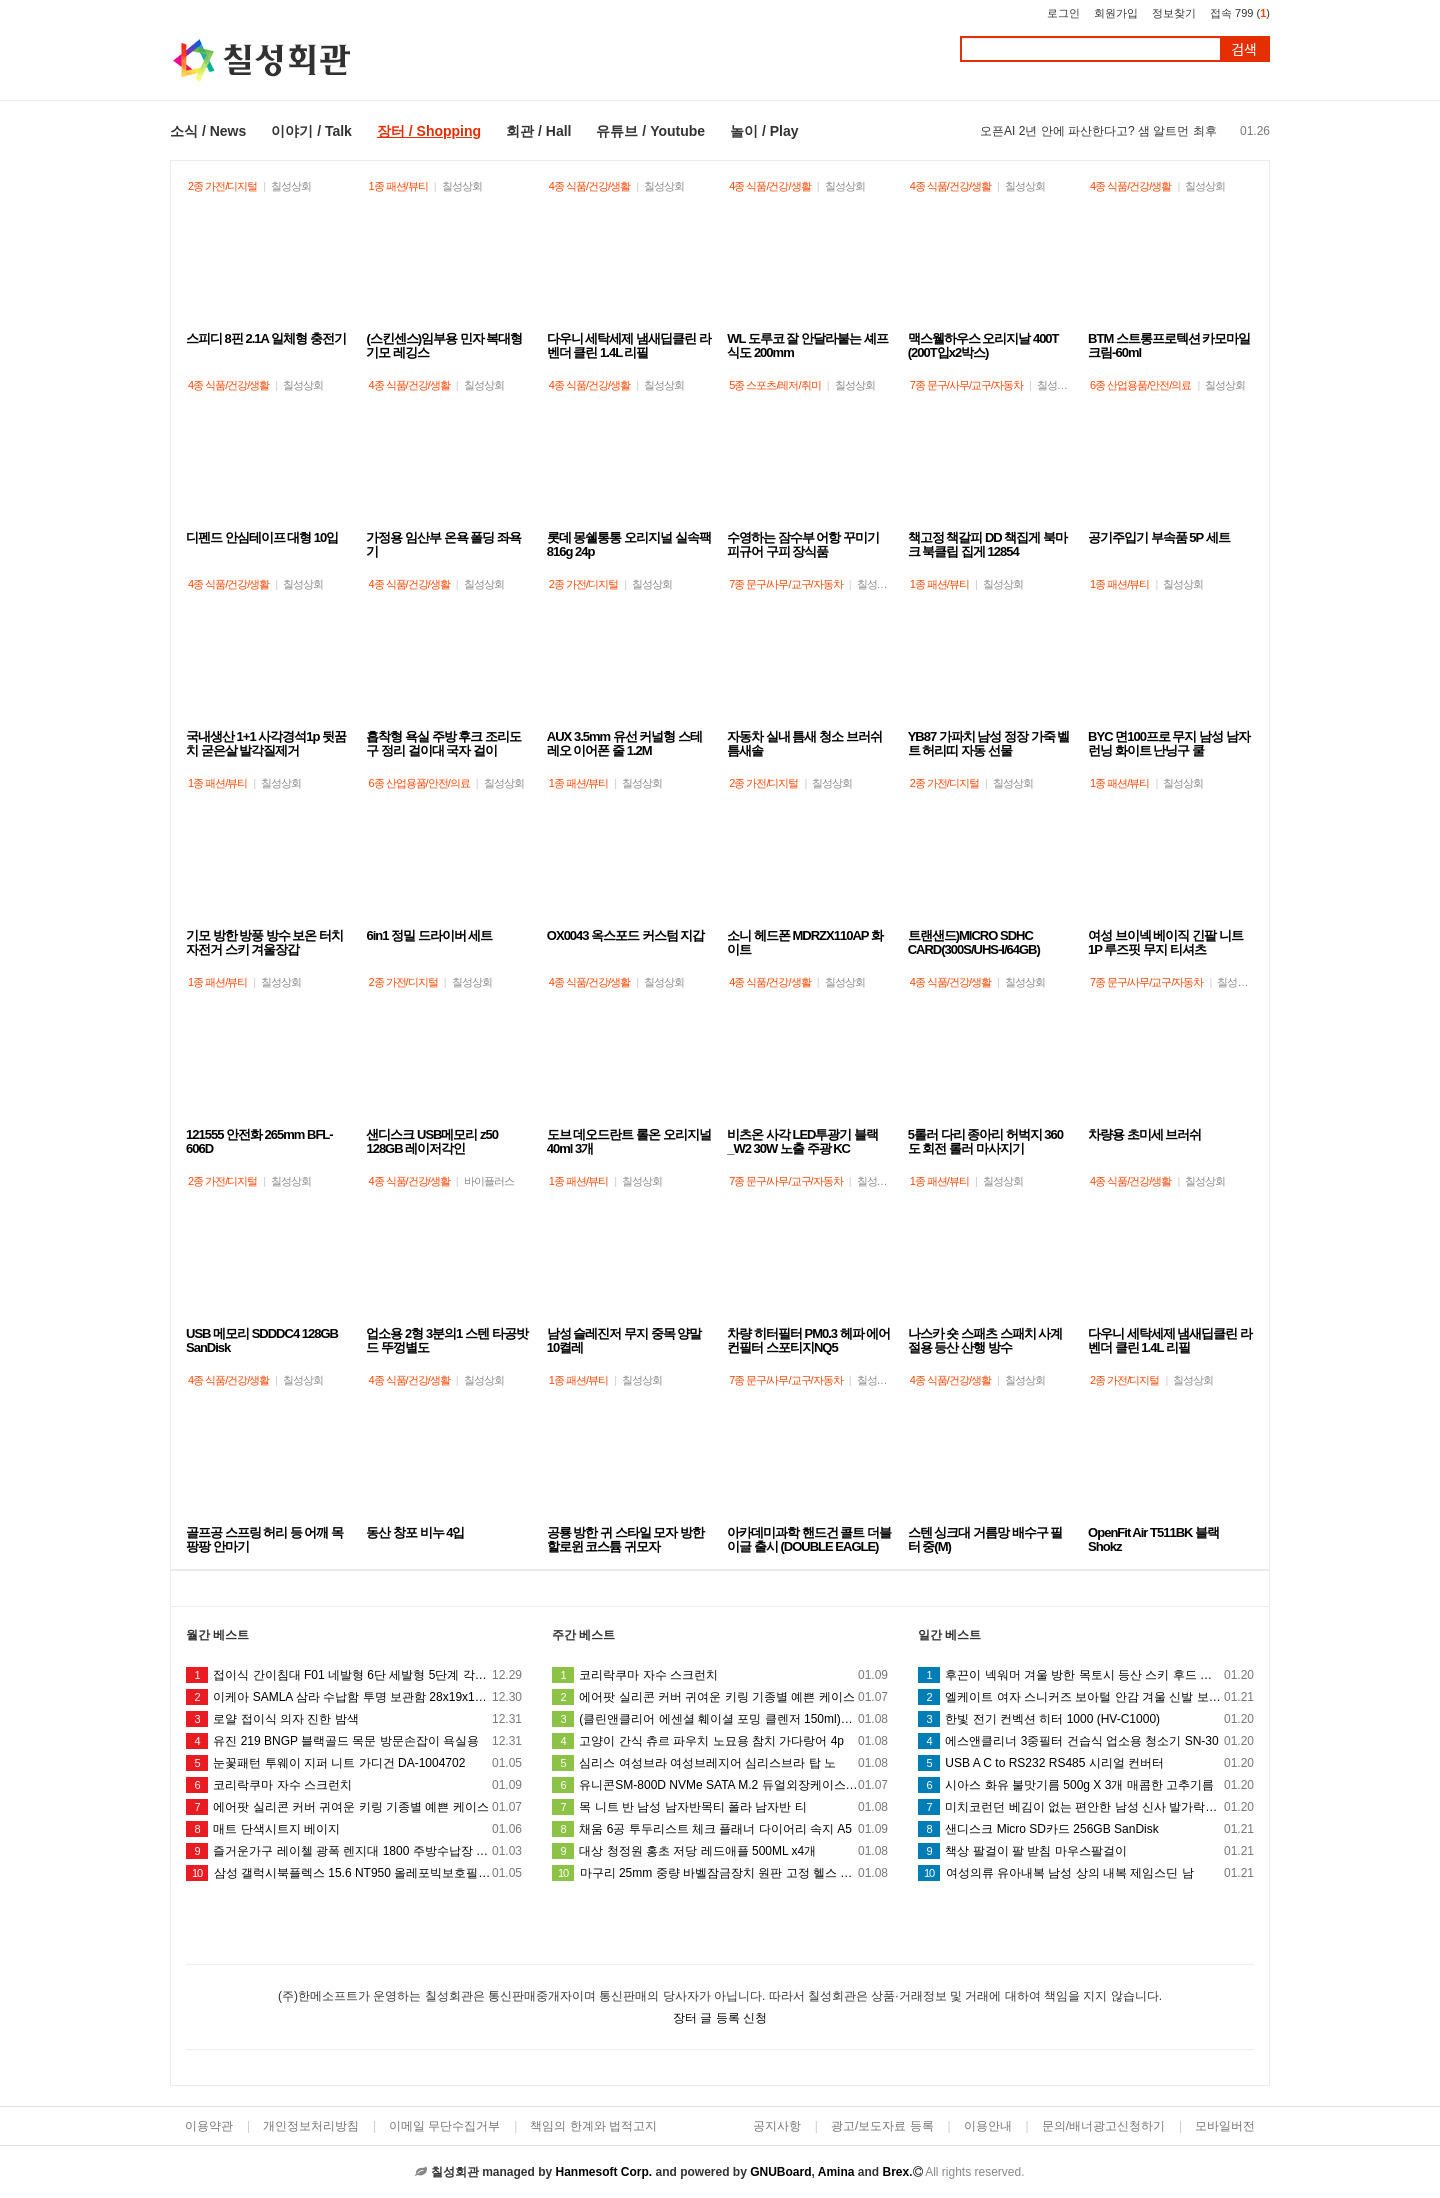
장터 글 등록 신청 (720, 2018)
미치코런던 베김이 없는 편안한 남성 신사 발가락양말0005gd (1086, 1807)
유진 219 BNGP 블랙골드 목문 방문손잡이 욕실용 (354, 1741)
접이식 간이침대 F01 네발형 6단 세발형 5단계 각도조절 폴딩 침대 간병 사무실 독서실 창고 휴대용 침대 (354, 1675)
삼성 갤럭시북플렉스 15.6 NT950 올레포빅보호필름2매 (354, 1873)
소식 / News (208, 131)
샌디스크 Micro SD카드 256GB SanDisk (1086, 1829)
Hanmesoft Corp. (603, 2172)
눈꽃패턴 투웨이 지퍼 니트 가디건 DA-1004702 (354, 1763)
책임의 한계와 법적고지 (593, 2126)
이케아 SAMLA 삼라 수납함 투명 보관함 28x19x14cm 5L (354, 1697)
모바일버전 (1225, 2126)
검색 (1244, 49)
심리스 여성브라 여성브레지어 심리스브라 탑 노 (720, 1763)
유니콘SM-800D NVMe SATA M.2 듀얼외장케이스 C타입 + (720, 1785)
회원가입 (1116, 13)
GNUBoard (780, 2172)
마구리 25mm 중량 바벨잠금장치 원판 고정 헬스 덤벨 (720, 1873)
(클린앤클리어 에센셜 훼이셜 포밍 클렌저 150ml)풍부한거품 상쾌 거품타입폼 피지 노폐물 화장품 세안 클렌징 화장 (720, 1719)
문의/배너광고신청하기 (1103, 2126)
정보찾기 (1174, 13)
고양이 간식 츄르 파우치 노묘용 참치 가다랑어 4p (720, 1741)
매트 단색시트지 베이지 (354, 1829)
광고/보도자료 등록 (882, 2126)
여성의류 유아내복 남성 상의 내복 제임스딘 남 (1086, 1873)
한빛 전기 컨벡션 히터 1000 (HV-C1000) (1086, 1719)
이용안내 (988, 2126)
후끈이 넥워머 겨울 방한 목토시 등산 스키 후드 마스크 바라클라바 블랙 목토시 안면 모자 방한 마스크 (1086, 1675)
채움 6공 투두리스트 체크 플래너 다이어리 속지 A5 (720, 1829)
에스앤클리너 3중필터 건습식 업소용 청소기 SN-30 (1086, 1741)
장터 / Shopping (429, 131)
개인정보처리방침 (311, 2126)
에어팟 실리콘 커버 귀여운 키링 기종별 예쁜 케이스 (354, 1807)
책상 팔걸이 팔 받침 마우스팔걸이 (1086, 1851)
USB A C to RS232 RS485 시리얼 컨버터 (1086, 1763)
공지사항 (777, 2126)
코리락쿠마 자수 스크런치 (354, 1785)
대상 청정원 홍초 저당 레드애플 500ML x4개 (720, 1851)
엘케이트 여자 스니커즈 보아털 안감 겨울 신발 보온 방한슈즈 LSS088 (1086, 1697)
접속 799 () (1240, 13)
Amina (836, 2172)
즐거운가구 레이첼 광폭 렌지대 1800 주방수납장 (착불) (354, 1851)
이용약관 (209, 2126)
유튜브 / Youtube (650, 131)
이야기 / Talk (311, 131)
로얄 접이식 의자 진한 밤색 (354, 1719)
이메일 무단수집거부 (444, 2126)
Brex (895, 2172)
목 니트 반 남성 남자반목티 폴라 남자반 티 (720, 1807)
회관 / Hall (538, 131)
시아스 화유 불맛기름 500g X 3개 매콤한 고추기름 (1086, 1785)
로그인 (1063, 13)
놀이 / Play (764, 131)
